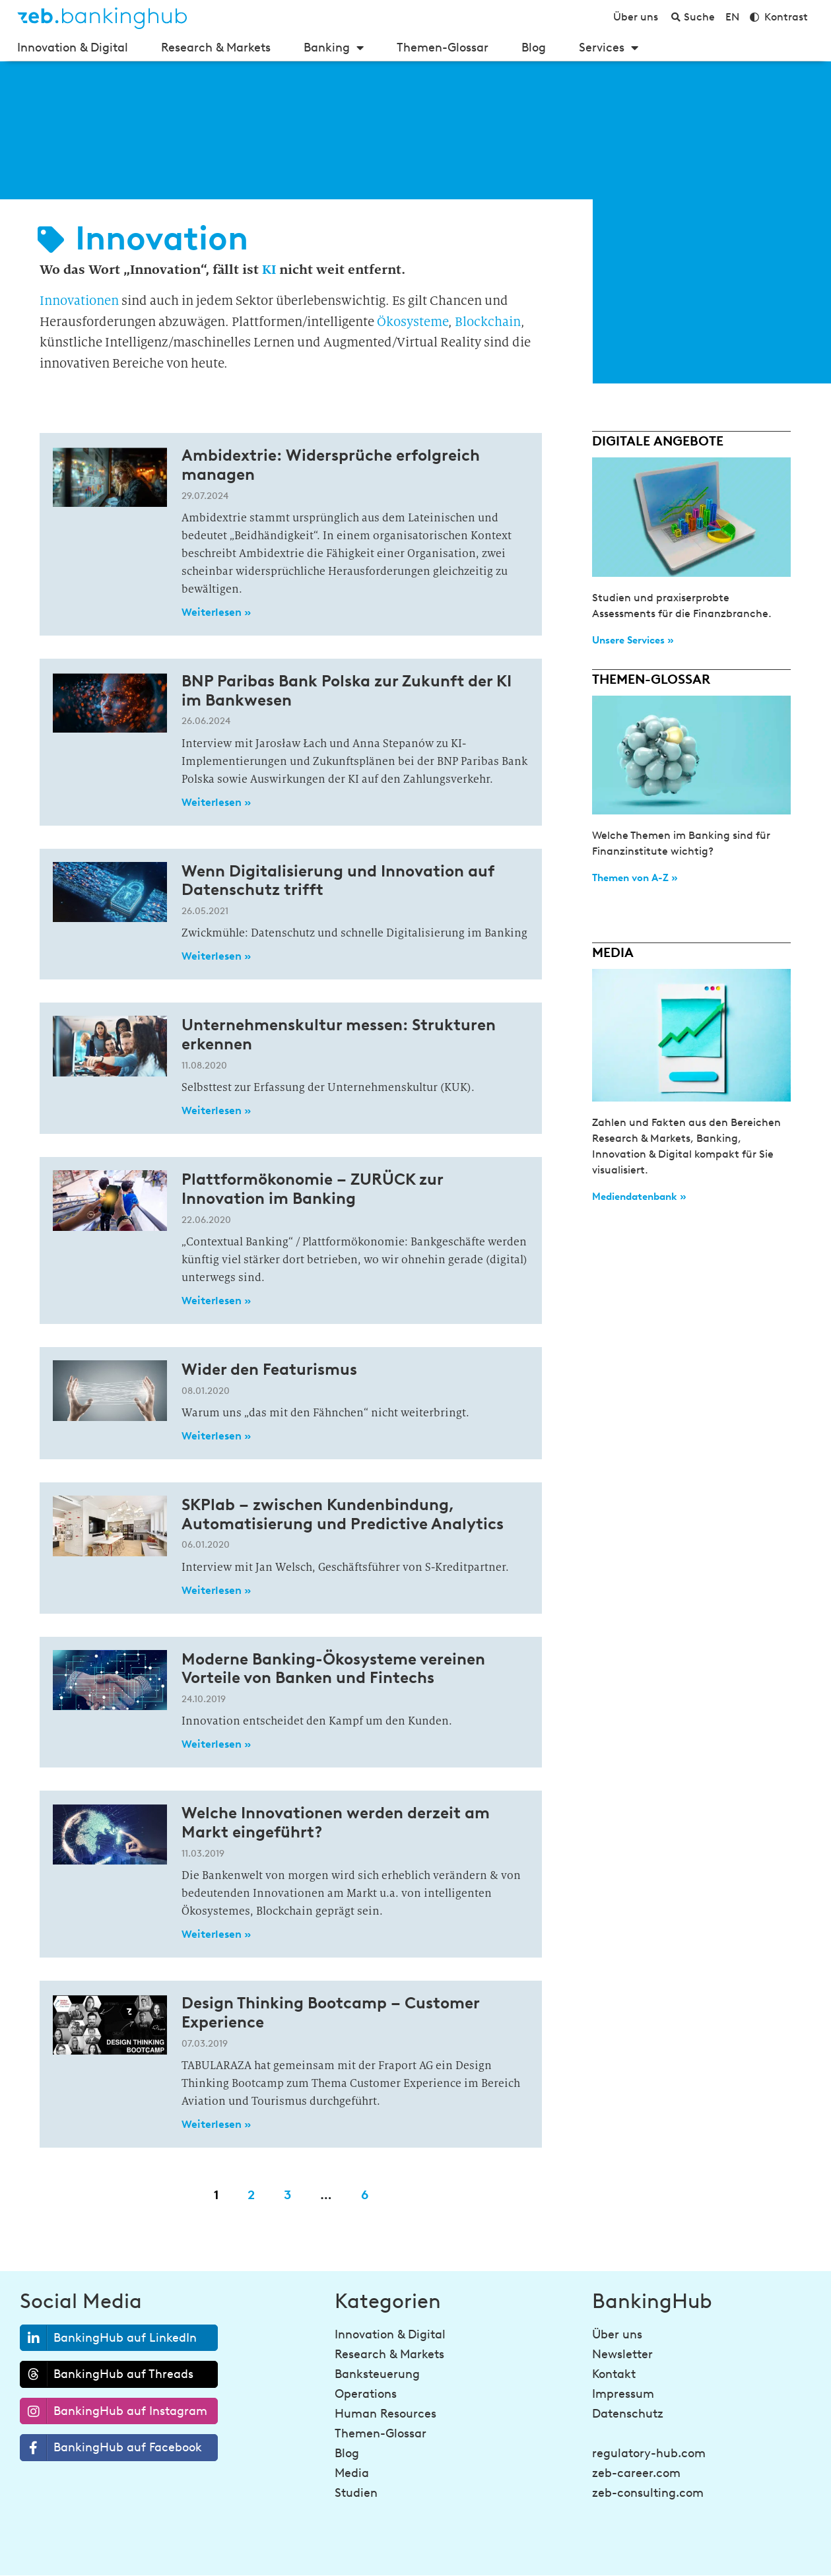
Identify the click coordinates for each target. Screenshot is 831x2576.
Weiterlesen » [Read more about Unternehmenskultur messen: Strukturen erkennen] (216, 1110)
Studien (356, 2493)
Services (608, 47)
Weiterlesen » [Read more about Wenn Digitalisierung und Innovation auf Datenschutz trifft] (216, 956)
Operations (366, 2394)
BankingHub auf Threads (106, 2374)
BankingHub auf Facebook (111, 2447)
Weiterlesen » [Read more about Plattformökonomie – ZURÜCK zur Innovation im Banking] (216, 1300)
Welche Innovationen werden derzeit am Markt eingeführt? (336, 1822)
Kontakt (614, 2374)
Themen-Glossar (442, 47)
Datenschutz (627, 2413)
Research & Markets (216, 47)
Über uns (617, 2334)
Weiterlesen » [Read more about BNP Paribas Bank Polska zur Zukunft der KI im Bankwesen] (216, 802)
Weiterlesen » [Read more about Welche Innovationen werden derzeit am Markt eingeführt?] (216, 1934)
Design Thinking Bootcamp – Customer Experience (330, 2012)
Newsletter (622, 2354)
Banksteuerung (377, 2374)
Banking (334, 47)
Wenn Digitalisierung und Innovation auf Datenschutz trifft (338, 880)
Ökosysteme (412, 321)
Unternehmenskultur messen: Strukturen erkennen (339, 1034)
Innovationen (79, 300)
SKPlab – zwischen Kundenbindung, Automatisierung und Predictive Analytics (343, 1514)
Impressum (623, 2394)
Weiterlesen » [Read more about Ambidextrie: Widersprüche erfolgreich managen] (216, 612)
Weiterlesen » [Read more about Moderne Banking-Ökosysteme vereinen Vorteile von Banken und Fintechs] (216, 1744)
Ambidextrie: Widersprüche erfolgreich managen (331, 465)
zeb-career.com (636, 2473)
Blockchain (488, 321)
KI (269, 269)
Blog (533, 47)
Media (352, 2473)
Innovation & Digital (72, 47)
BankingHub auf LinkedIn (108, 2338)
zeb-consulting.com (648, 2493)
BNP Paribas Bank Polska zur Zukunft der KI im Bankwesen (347, 690)
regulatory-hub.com (649, 2453)
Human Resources (385, 2413)
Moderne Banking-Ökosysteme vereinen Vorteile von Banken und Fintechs (333, 1668)
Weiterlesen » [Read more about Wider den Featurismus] (216, 1436)
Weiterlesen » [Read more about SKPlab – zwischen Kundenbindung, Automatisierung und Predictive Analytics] (216, 1590)
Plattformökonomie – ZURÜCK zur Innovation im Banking (312, 1189)
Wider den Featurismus (269, 1369)
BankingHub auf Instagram (113, 2411)
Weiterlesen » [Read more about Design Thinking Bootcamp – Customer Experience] (216, 2124)
